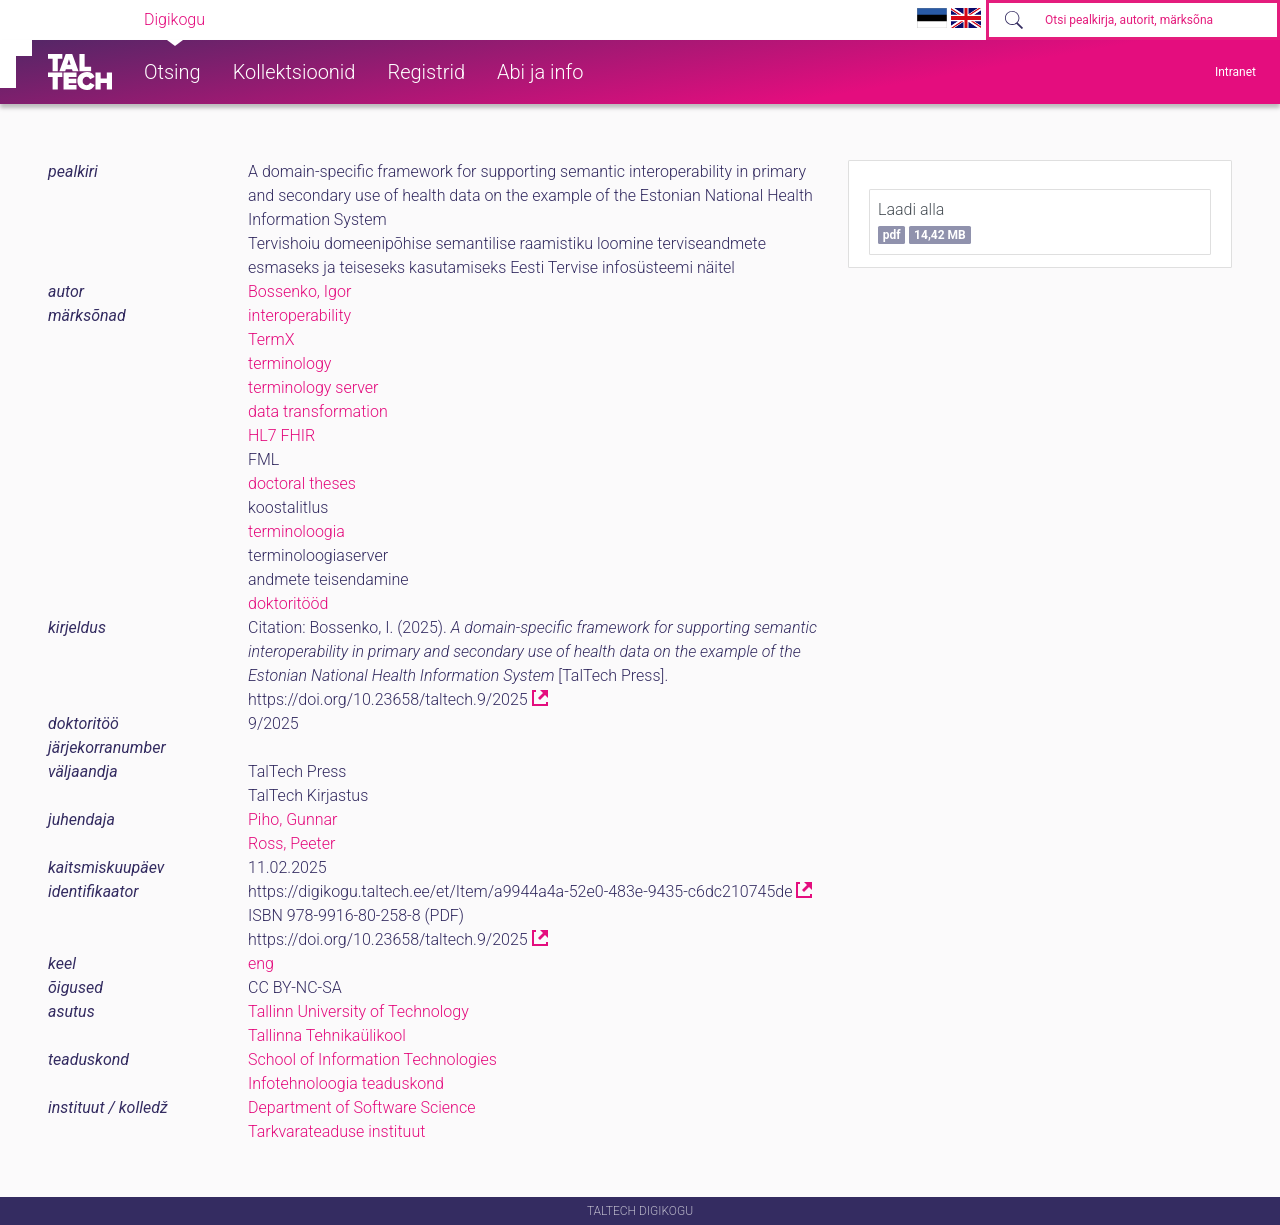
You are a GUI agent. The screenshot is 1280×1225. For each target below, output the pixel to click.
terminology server (313, 387)
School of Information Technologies (372, 1059)
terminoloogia (296, 531)
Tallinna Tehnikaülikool (327, 1035)
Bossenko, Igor (299, 291)
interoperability (299, 315)
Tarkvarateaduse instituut (336, 1131)
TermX (271, 339)
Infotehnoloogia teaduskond (346, 1083)
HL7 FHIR (281, 435)
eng (261, 963)
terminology (289, 363)
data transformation (318, 411)
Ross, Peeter (291, 843)
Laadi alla (924, 222)
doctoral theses (302, 483)
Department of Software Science (361, 1107)
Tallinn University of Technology (358, 1011)
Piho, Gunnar (292, 819)
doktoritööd (288, 603)
